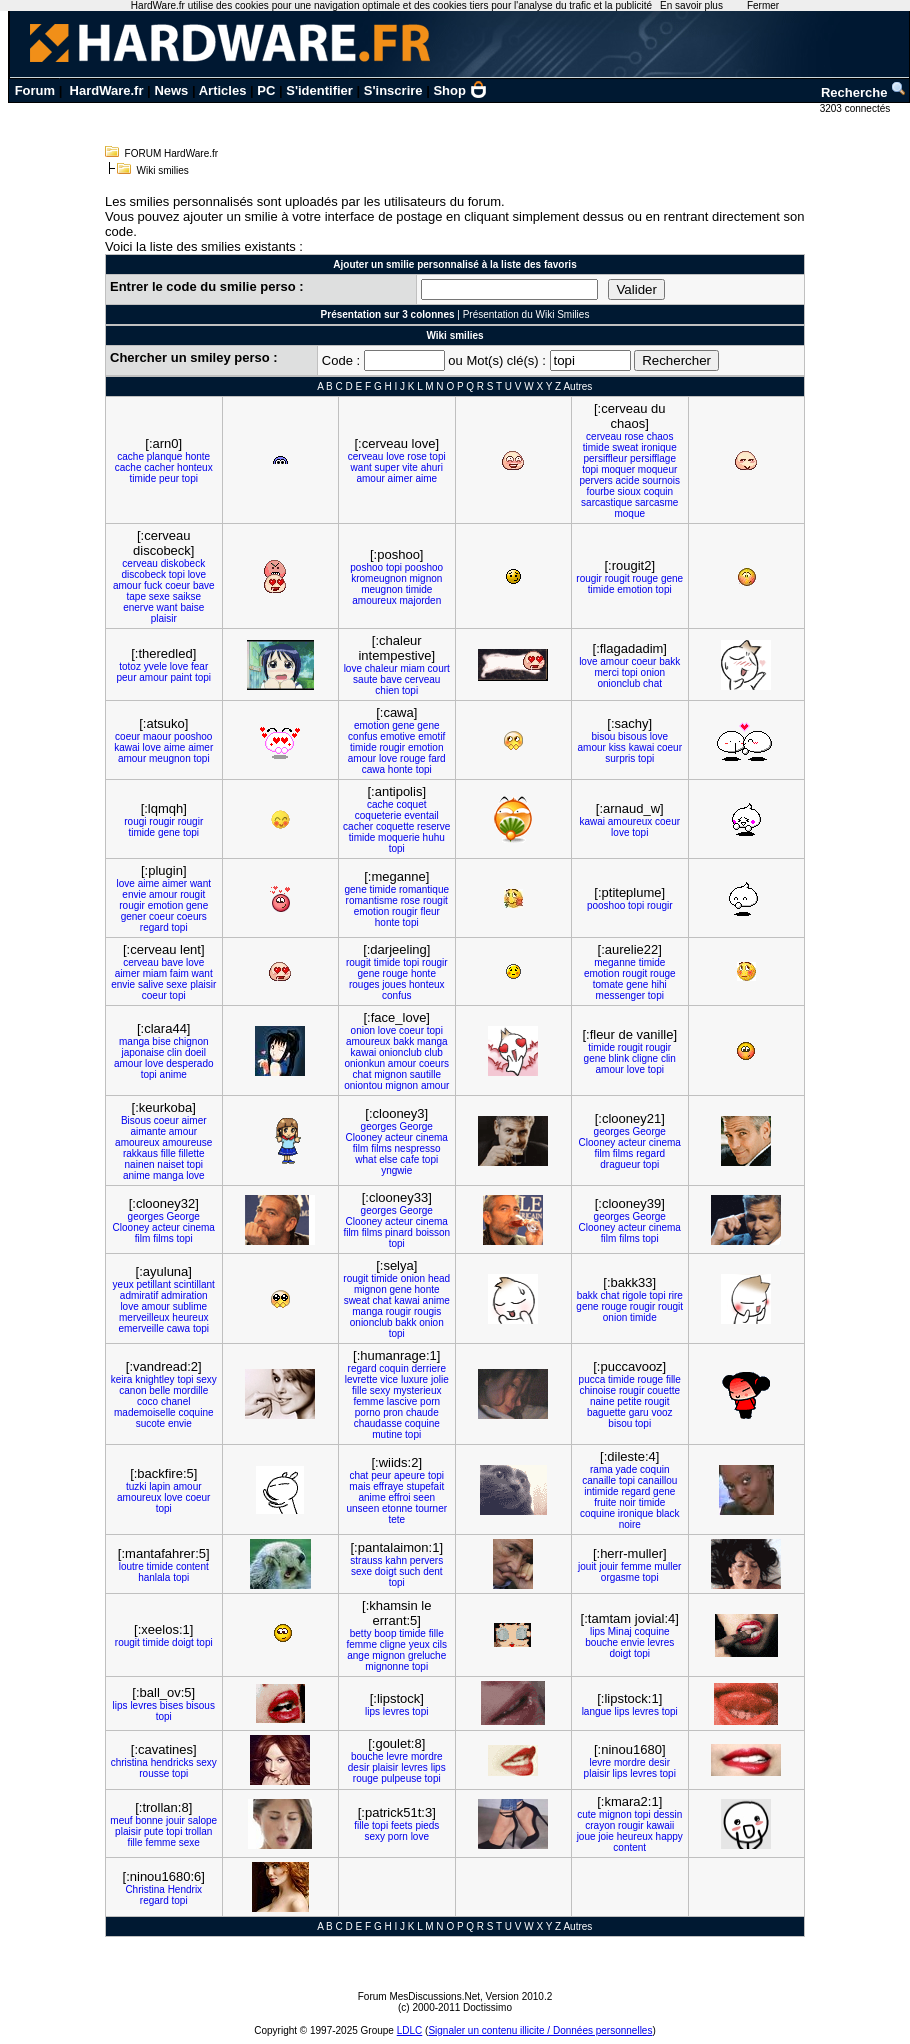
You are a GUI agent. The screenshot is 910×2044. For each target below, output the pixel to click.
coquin (658, 491)
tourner (431, 1508)
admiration (184, 1295)
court (439, 668)
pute (153, 1831)
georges (379, 1126)
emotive (397, 736)
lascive (402, 1401)
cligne (645, 1058)
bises (171, 1705)
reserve (433, 826)
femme (368, 1401)
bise (161, 1041)
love (395, 456)
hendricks (172, 1762)
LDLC (410, 2030)
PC (266, 90)
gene (672, 578)
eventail (421, 815)
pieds (427, 1825)
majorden (421, 600)
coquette (395, 826)
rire (675, 1295)
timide (143, 478)
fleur (429, 911)
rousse (154, 1773)
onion (653, 672)
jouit (587, 1566)
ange (358, 1655)
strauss (366, 1560)
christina (129, 1762)
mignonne (387, 1666)
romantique (424, 889)
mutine (387, 1434)
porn (430, 1401)
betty (361, 1633)
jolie (440, 1379)
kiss (617, 747)
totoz (130, 666)
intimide (601, 1491)
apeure (409, 1475)
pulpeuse (401, 1778)
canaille (599, 1480)
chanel (175, 1401)
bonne (149, 1820)
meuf (121, 1820)
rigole (634, 1295)
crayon (600, 1825)
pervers (595, 480)
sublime (190, 1306)
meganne (615, 962)
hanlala (154, 1577)
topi (190, 478)
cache (130, 456)
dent (432, 1571)
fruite (605, 1502)
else (388, 1159)
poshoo (366, 567)
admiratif (139, 1295)
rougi (135, 821)
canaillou (657, 1480)
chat (652, 683)
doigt (386, 1571)
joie (606, 1836)
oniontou (363, 1085)
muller (667, 1566)
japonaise (142, 1052)
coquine (195, 1412)
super (387, 467)
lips (597, 1631)
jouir (608, 1566)
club (434, 1052)
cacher (159, 467)
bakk (669, 661)
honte (197, 456)
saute (365, 679)
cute (586, 1814)
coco (147, 1401)
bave (204, 585)
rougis (427, 1311)
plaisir (164, 618)
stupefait (425, 1486)
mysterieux (417, 1390)
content (192, 1566)
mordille (190, 1390)
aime (426, 478)
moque (629, 513)
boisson (433, 1232)
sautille (425, 1074)
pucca (592, 1379)
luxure (414, 1379)
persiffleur (606, 458)
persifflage (653, 458)
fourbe (600, 491)
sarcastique (606, 502)
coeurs (192, 916)
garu (639, 1412)
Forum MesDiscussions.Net (419, 1996)
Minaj (620, 1631)
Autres (577, 386)
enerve (138, 607)
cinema (432, 1137)
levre (397, 1756)
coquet (411, 804)
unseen (362, 1508)
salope (202, 1820)
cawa (373, 769)
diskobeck (183, 563)
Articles (223, 90)
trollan (198, 1831)
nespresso (418, 1148)
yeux (123, 1284)
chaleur (381, 668)
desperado (189, 1063)
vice (389, 1379)
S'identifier (319, 90)
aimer (400, 478)
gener (134, 916)
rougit (617, 578)
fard (436, 758)
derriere (428, 1368)
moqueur (657, 469)
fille (168, 1153)
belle (159, 1390)
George (416, 1126)
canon (132, 1390)
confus (362, 736)
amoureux (374, 600)
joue (586, 1836)
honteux (195, 467)
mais (359, 1486)
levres (661, 1642)
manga (134, 1041)
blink (619, 1058)
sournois (661, 480)
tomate (608, 984)
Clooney (364, 1137)
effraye (388, 1486)
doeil (195, 1052)
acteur (399, 1137)
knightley (154, 1379)
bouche (601, 1642)
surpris (620, 758)
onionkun (364, 1063)
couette (663, 1390)
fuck (153, 585)
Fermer (763, 5)
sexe (159, 596)
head (439, 1278)
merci (606, 672)
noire (630, 1524)
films (381, 1148)
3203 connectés (856, 108)
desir (359, 1767)
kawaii (660, 1825)
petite (629, 1401)
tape (135, 596)
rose (416, 456)
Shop (460, 90)
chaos (660, 436)
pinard (399, 1232)
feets (402, 1825)
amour (370, 478)
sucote (150, 1423)
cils (440, 1644)
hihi (659, 984)
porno (368, 1412)
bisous (632, 736)
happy (669, 1836)
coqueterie (378, 815)
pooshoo (424, 567)
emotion (635, 589)
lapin (159, 1486)
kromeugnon (379, 578)
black (667, 1513)
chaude (422, 1412)
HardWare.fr (107, 90)
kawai (127, 747)
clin (174, 1052)
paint (181, 677)
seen (424, 1497)
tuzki (136, 1486)
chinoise (597, 1390)
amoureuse (187, 1142)
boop (385, 1633)
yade (627, 1469)
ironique (659, 447)
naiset (170, 1164)
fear (199, 666)
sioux (629, 491)
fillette (191, 1153)
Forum (35, 90)
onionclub (619, 683)
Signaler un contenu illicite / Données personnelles (540, 2030)
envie (134, 894)
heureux (190, 1317)
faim (179, 973)
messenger (620, 995)
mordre (427, 1756)
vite (410, 467)
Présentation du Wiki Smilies (526, 314)
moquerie (399, 837)
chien (387, 690)
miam (412, 668)
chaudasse (378, 1423)
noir (627, 1502)
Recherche (864, 92)
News (171, 90)
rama (601, 1469)
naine (602, 1401)
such (409, 1571)
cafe (409, 1159)
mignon (426, 578)
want (361, 467)
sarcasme (656, 502)
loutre (131, 1566)
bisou (603, 736)
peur (169, 478)
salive (151, 984)
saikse (187, 596)
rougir (589, 578)
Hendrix (185, 1889)
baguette (606, 1412)
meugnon (382, 589)
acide (628, 480)
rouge (646, 578)
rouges (364, 984)
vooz (661, 1412)
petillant (154, 1284)
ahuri (432, 467)
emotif (431, 736)
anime (173, 1074)
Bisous (136, 1120)
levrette (361, 1379)
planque (165, 456)
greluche (427, 1655)
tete (396, 1519)
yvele (155, 666)
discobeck (143, 574)
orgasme (620, 1577)
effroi (400, 1497)
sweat (625, 447)
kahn (396, 1560)
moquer (618, 469)
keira (122, 1379)
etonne (397, 1508)
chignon (190, 1041)
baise (192, 607)
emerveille (141, 1328)
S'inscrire (393, 90)
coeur (177, 585)
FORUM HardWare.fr (172, 153)
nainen (140, 1164)
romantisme (372, 900)
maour (157, 736)
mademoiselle (145, 1412)
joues (394, 984)
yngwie (396, 1170)
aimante (148, 1131)
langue (597, 1711)
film (361, 1148)
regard (154, 927)
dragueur (620, 1164)
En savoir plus (691, 5)
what (365, 1159)
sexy (206, 1379)
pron (393, 1412)
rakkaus (140, 1153)
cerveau (366, 456)
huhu (434, 837)
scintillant (194, 1284)
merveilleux (144, 1317)
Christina (144, 1889)
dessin (667, 1814)
